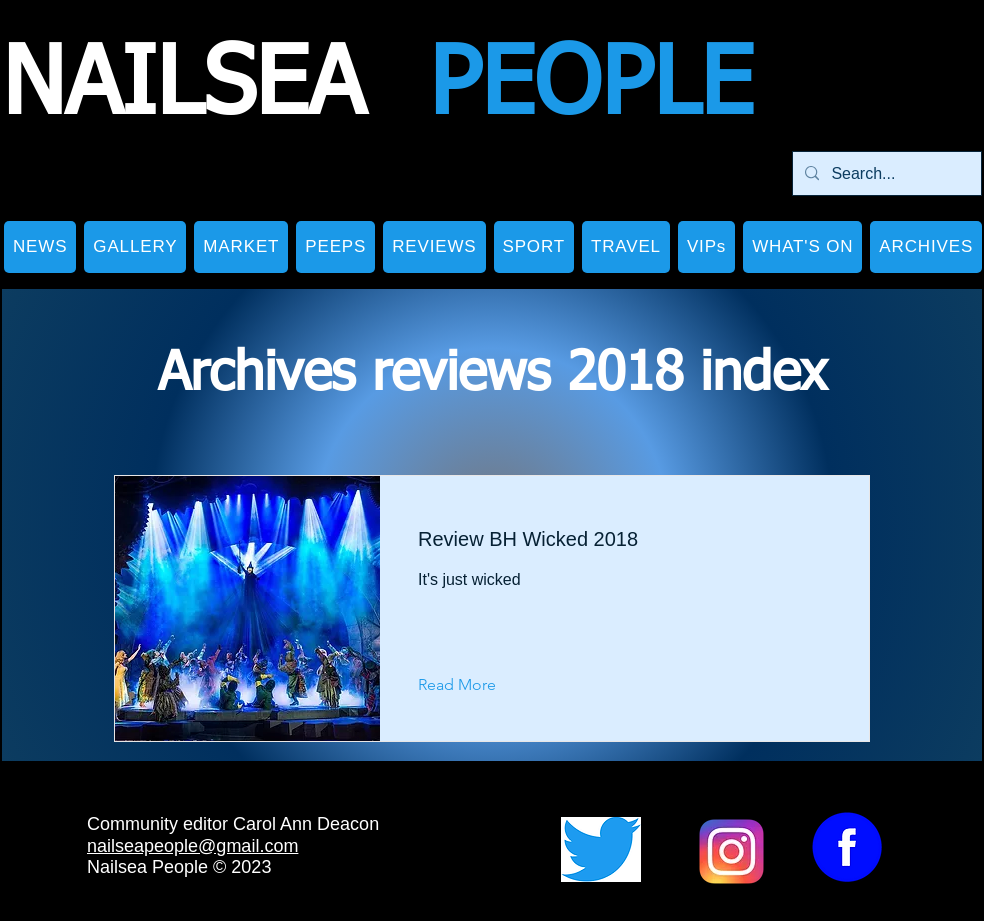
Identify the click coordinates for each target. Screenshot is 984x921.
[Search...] (885, 173)
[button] (135, 247)
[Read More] (472, 686)
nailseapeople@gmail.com (192, 846)
